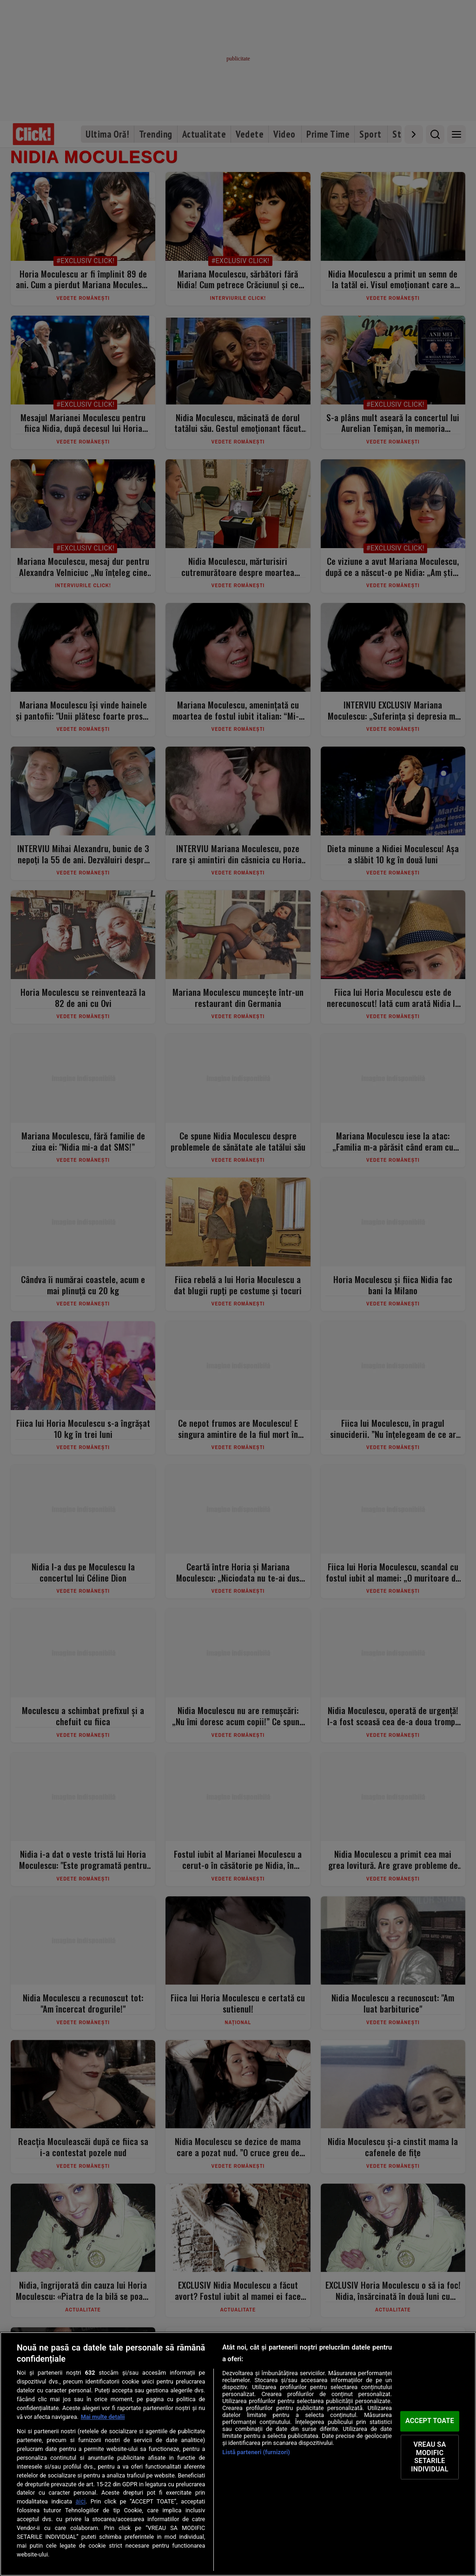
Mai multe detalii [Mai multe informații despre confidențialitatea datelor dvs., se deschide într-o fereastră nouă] (103, 2416)
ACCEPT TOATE (429, 2421)
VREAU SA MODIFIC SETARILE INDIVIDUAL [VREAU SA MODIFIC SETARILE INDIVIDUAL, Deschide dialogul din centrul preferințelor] (429, 2456)
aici (81, 2501)
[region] (238, 2454)
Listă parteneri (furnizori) (256, 2452)
